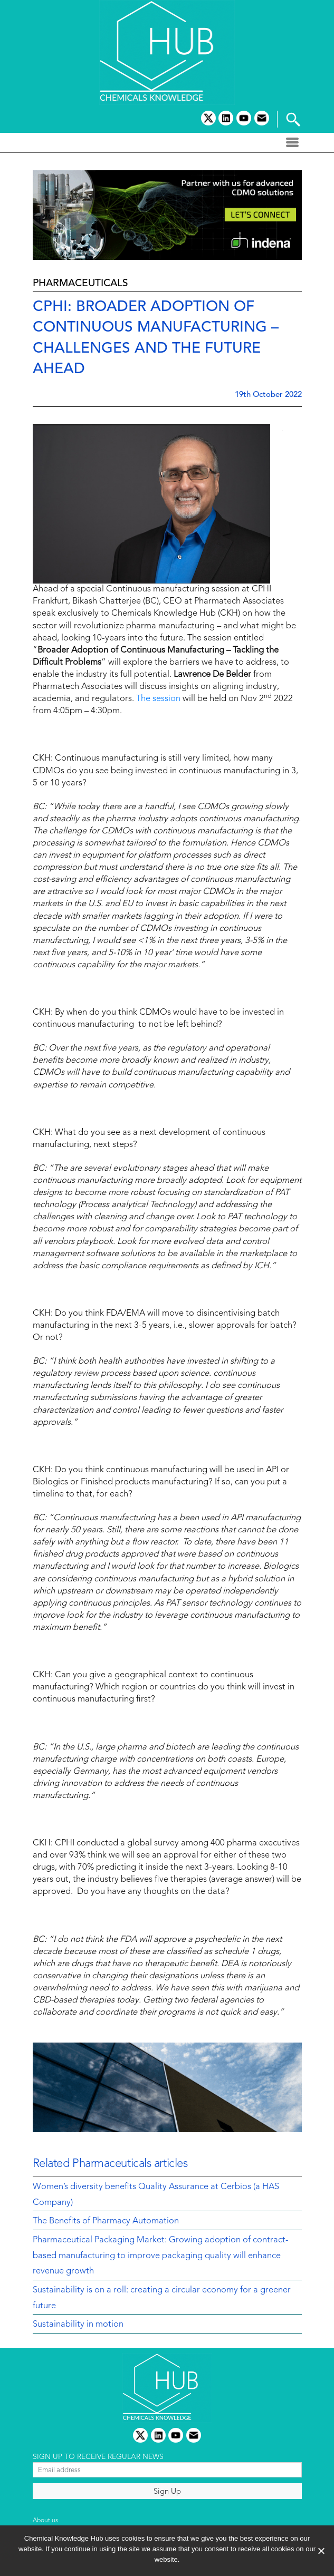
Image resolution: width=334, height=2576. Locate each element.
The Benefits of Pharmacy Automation (106, 2221)
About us (45, 2520)
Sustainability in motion (78, 2324)
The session (158, 699)
